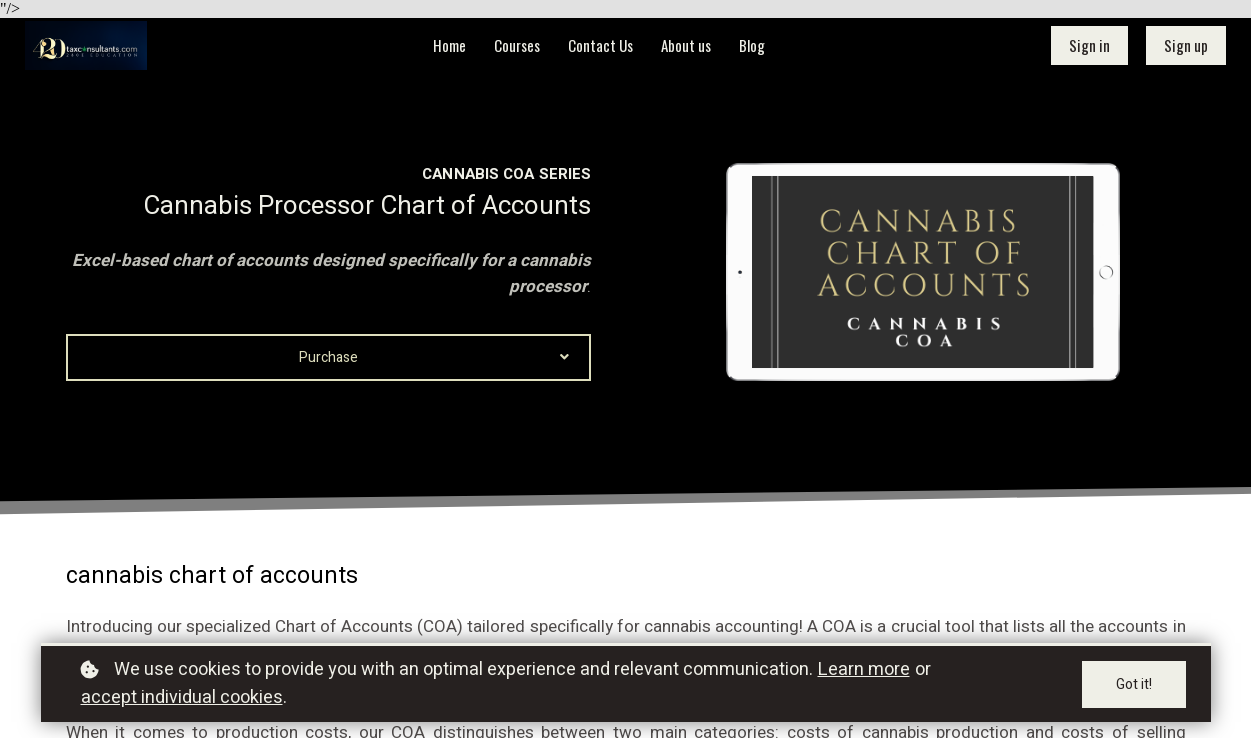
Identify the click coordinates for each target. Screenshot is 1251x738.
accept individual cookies (182, 697)
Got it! (1134, 684)
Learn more (864, 669)
